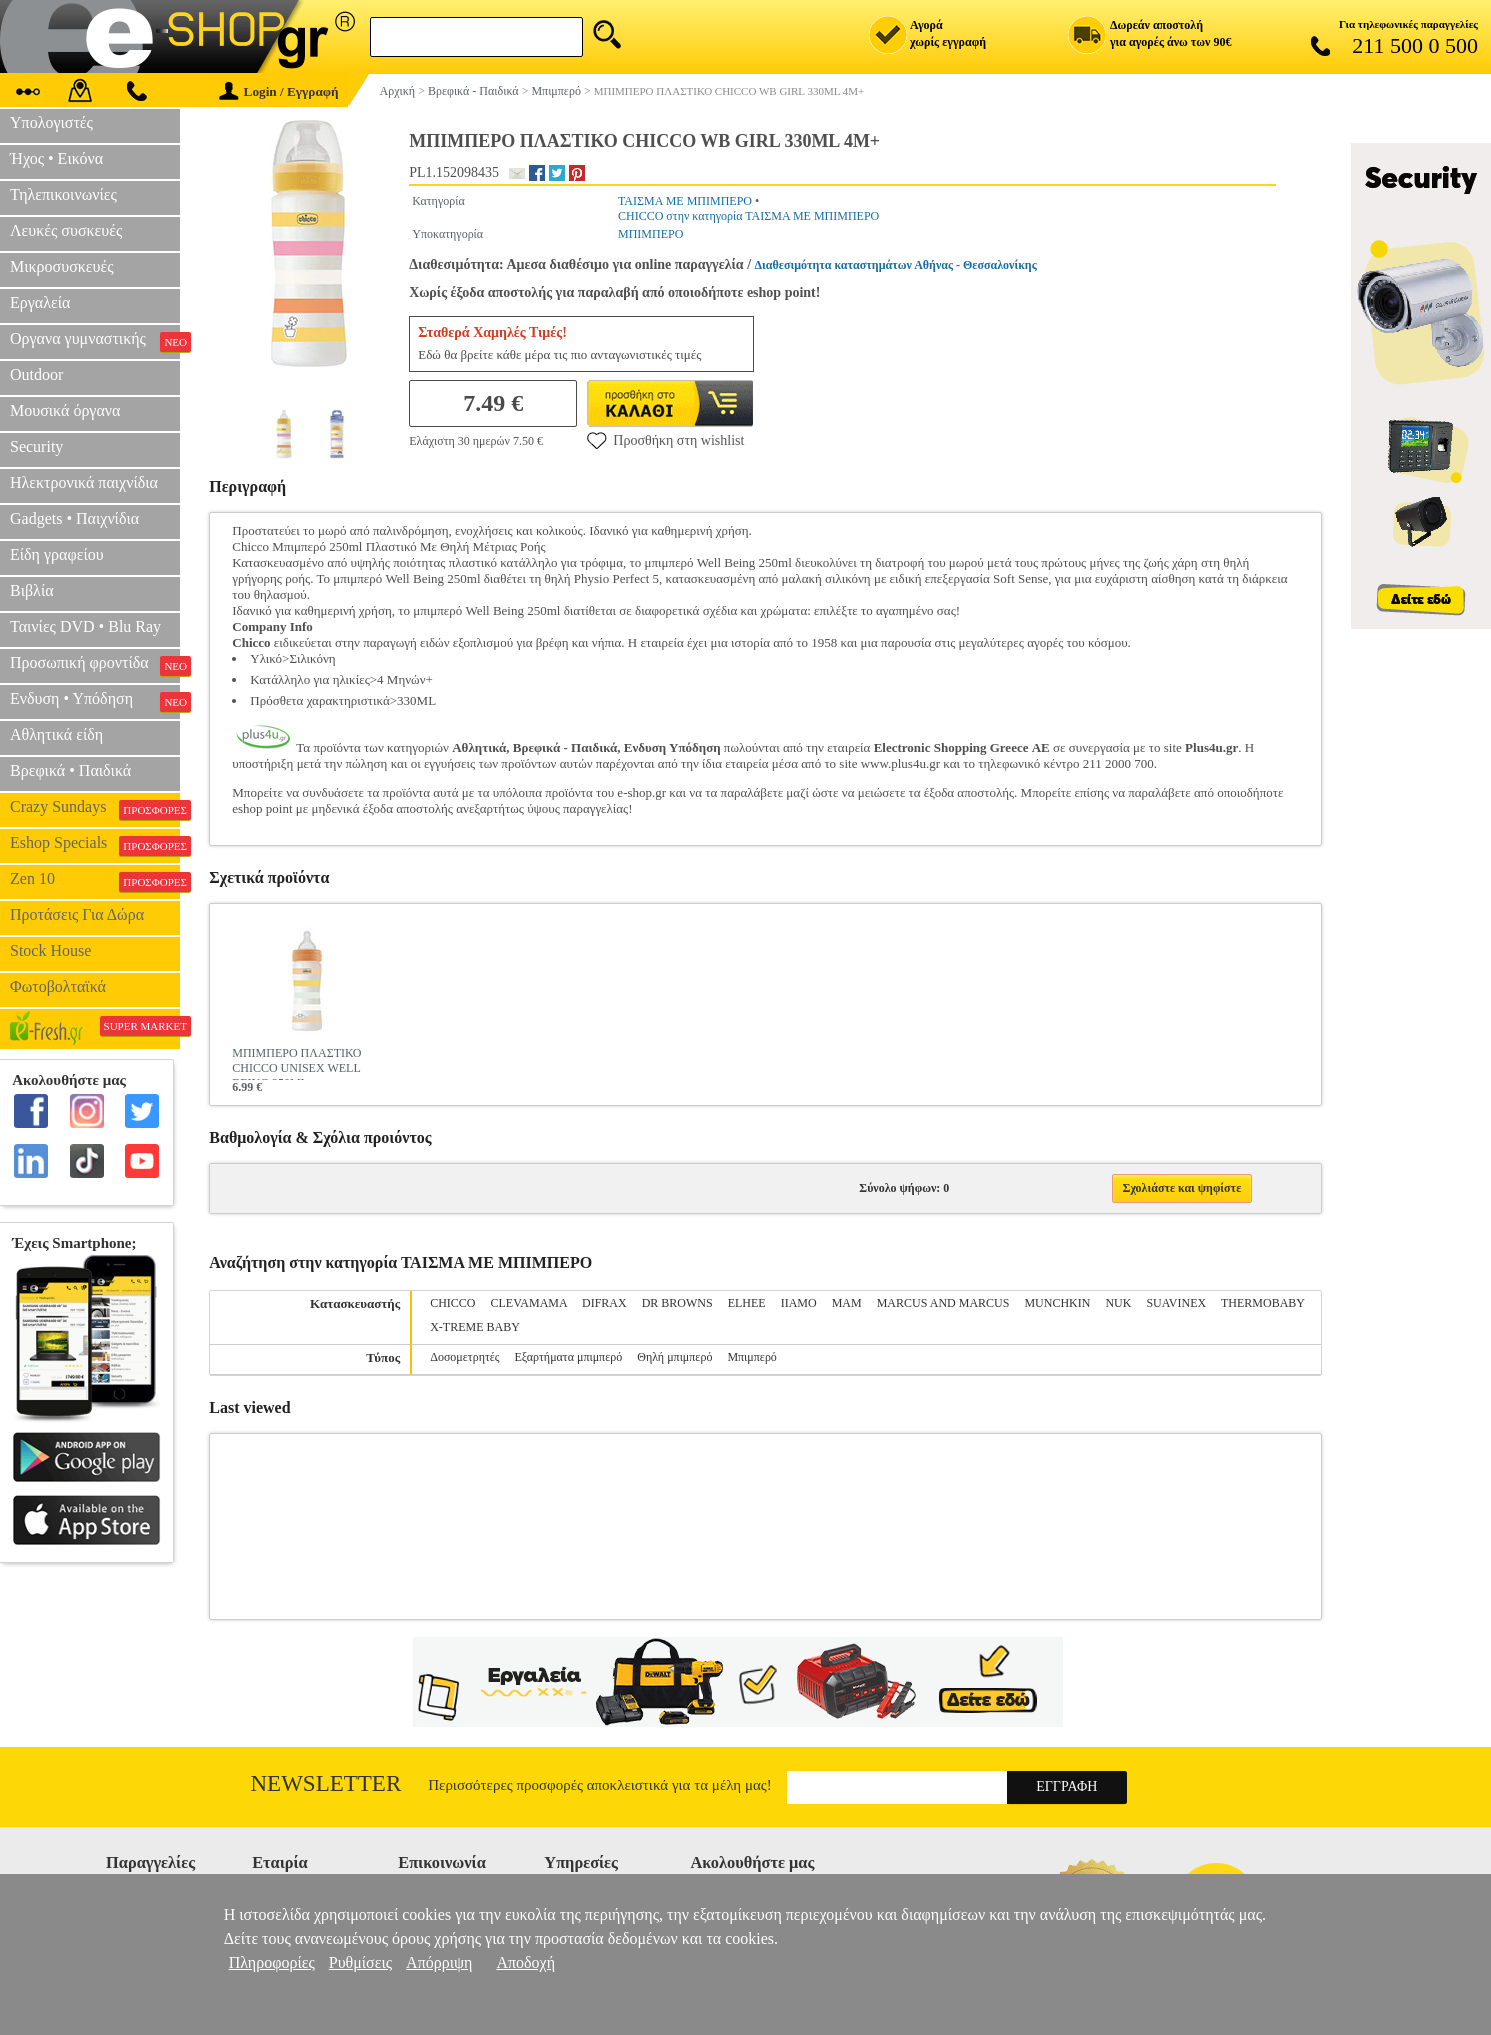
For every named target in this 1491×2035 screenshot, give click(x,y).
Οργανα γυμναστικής (95, 341)
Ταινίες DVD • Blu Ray (85, 626)
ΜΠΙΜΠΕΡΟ (650, 234)
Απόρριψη (439, 1962)
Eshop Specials (95, 845)
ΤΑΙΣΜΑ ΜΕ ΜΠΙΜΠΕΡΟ (685, 201)
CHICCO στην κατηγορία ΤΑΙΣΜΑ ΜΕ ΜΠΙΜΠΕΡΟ (748, 216)
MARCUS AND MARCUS (943, 1303)
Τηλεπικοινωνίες (63, 194)
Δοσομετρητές (464, 1357)
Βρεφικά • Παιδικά (70, 770)
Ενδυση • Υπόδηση (95, 701)
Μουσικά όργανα (65, 410)
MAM (847, 1303)
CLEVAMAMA (529, 1303)
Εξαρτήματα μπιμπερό (569, 1357)
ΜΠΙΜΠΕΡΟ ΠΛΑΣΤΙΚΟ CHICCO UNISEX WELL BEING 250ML (296, 1063)
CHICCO (452, 1303)
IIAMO (799, 1303)
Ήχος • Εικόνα (56, 158)
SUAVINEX (1176, 1303)
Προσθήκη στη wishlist (665, 440)
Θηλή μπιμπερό (674, 1357)
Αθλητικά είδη (56, 734)
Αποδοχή (525, 1962)
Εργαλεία (40, 302)
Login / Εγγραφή (279, 91)
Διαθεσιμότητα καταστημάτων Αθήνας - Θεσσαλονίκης (896, 265)
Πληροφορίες (272, 1962)
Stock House (50, 950)
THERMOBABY (1263, 1303)
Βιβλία (32, 590)
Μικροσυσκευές (62, 266)
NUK (1118, 1303)
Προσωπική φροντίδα (95, 665)
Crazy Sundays (95, 809)
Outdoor (36, 374)
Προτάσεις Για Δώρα (77, 914)
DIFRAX (604, 1303)
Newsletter (326, 1783)
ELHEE (747, 1303)
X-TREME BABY (475, 1327)
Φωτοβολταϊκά (58, 986)
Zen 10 (95, 881)
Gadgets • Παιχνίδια (74, 518)
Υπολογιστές (51, 122)
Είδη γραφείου (57, 554)
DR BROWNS (677, 1303)
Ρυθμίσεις (360, 1962)
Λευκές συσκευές (66, 230)
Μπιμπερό (751, 1357)
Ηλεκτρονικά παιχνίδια (84, 482)
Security (36, 446)
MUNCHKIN (1057, 1303)
